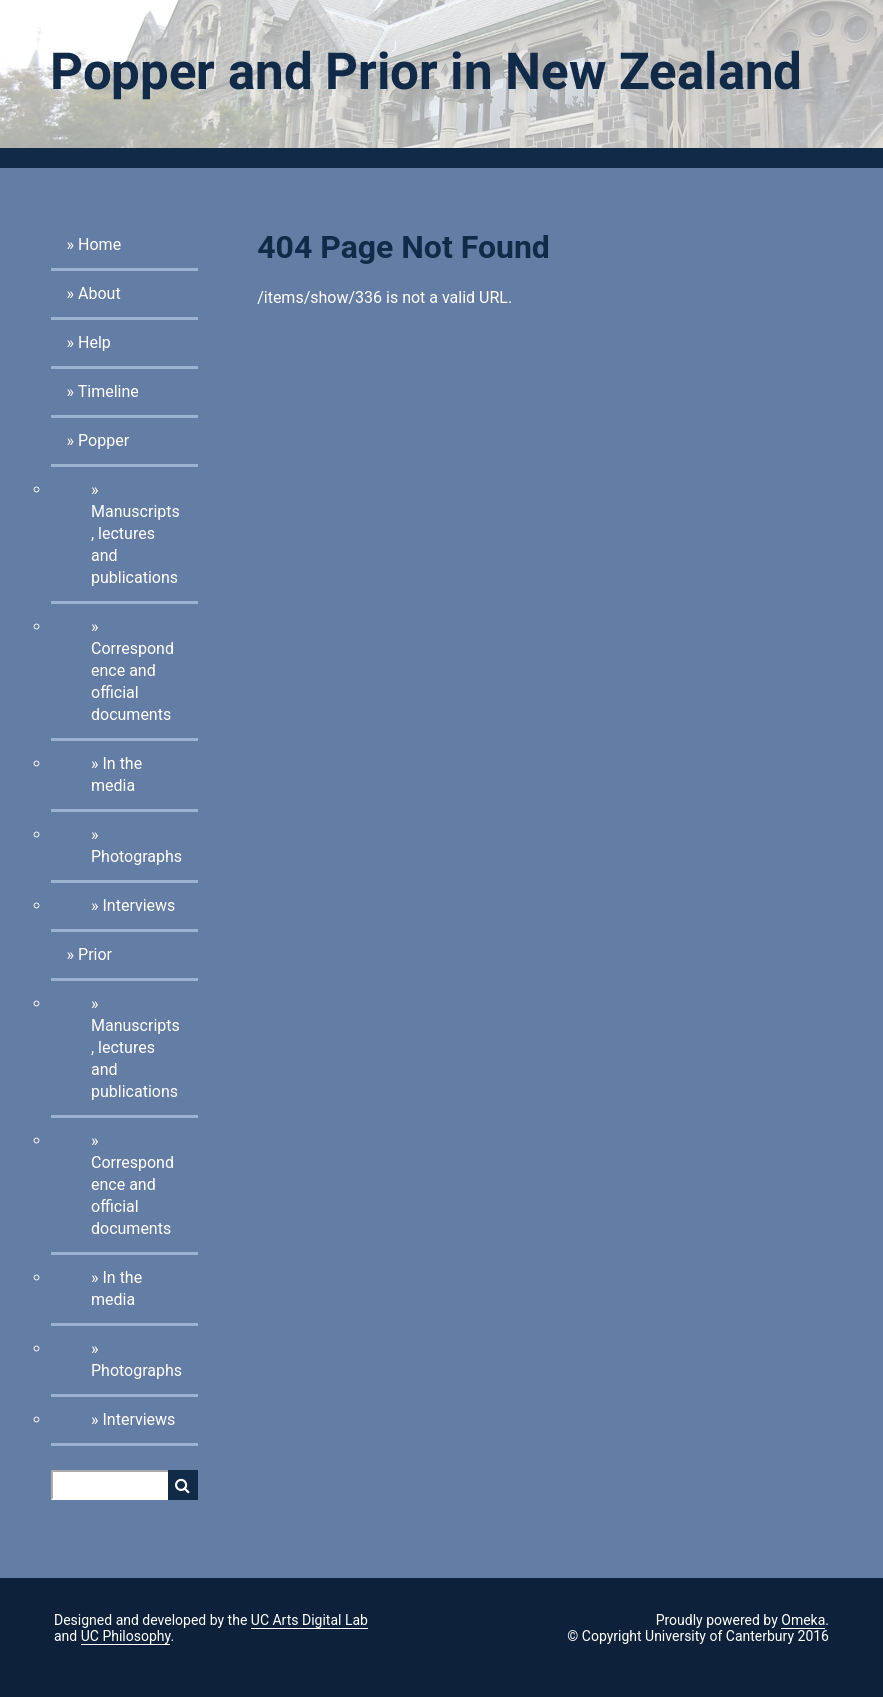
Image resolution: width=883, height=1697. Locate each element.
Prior (95, 954)
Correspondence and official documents (132, 681)
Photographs (136, 856)
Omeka (803, 1620)
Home (99, 244)
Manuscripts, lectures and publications (135, 544)
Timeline (108, 391)
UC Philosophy (126, 1636)
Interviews (138, 905)
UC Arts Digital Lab (309, 1620)
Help (94, 342)
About (99, 293)
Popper (103, 440)
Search (183, 1485)
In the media (116, 774)
